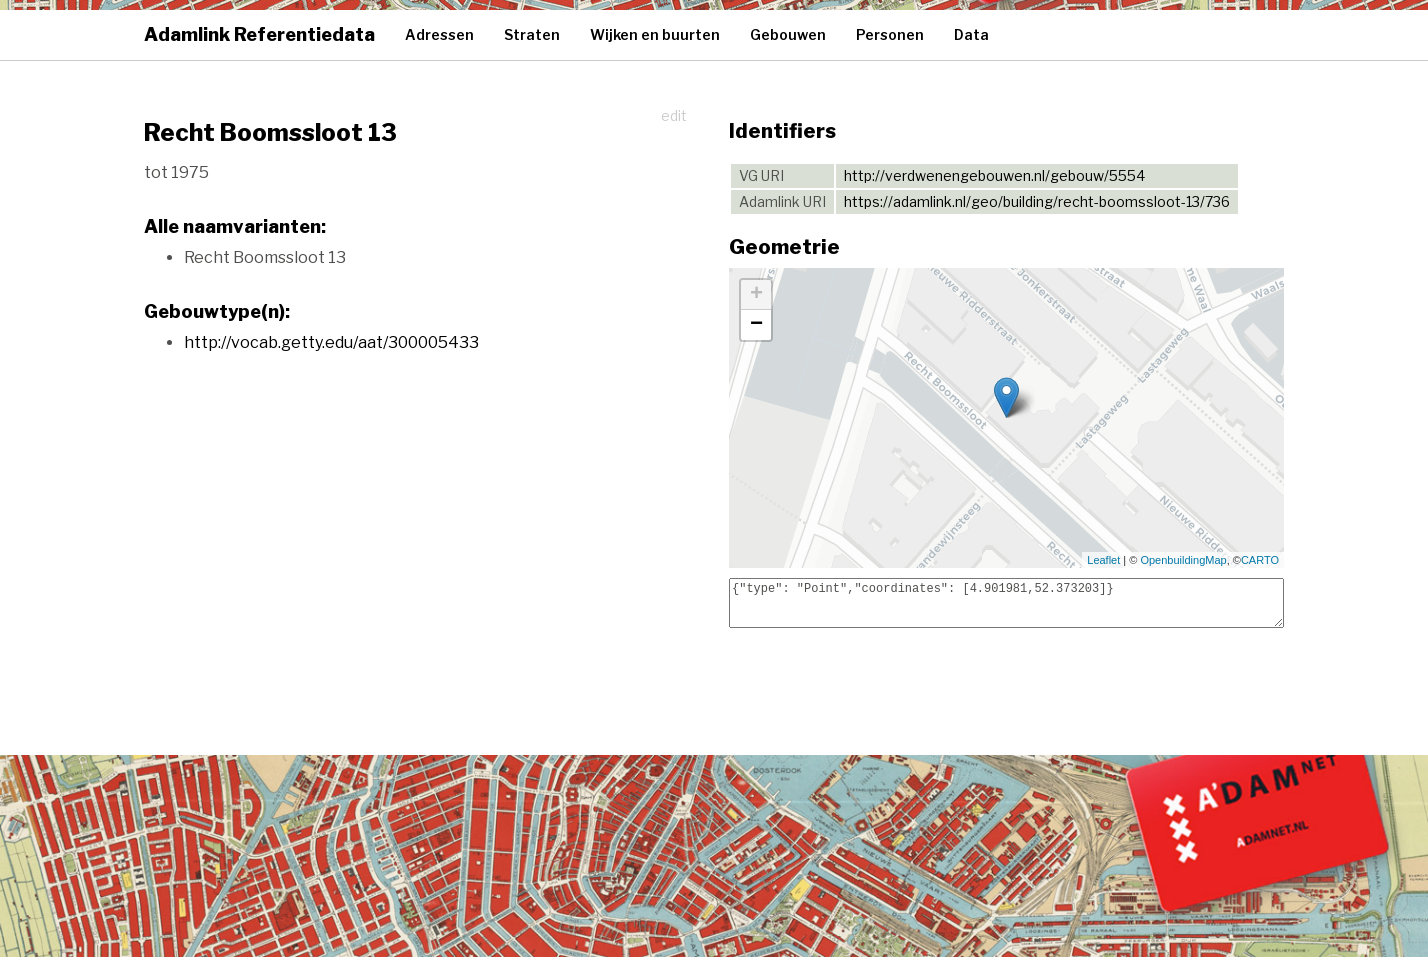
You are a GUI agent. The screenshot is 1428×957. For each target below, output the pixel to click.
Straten (532, 34)
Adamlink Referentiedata (259, 34)
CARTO (1260, 560)
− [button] (756, 325)
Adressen (439, 34)
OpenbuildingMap (1183, 560)
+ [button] (756, 295)
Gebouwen (788, 34)
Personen (890, 34)
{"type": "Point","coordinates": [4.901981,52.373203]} (1006, 603)
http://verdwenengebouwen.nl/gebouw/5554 (994, 175)
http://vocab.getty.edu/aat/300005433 (331, 342)
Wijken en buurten (655, 34)
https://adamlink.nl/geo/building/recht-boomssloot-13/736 (1037, 201)
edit (674, 115)
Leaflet (1103, 560)
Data (971, 34)
